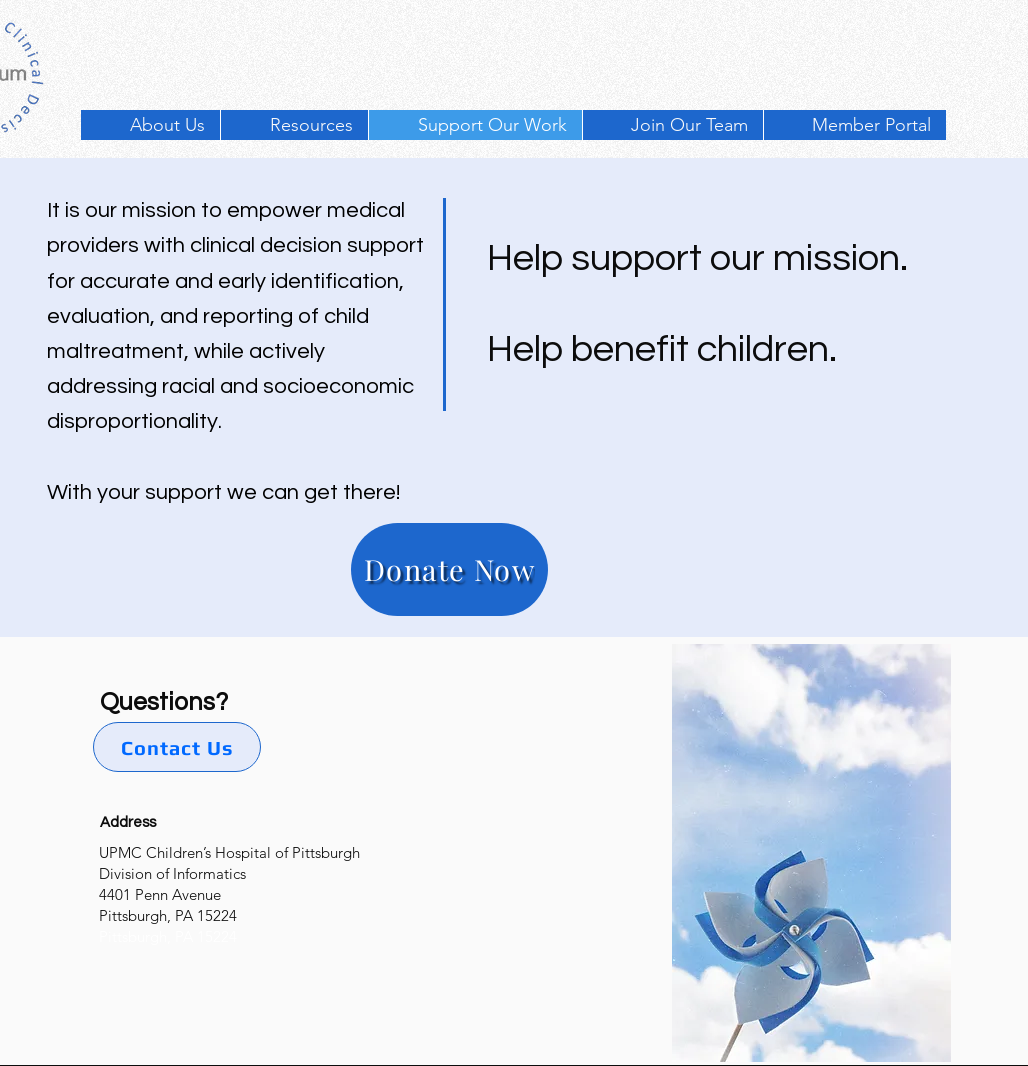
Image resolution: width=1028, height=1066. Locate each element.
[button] (294, 125)
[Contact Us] (177, 747)
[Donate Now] (449, 569)
